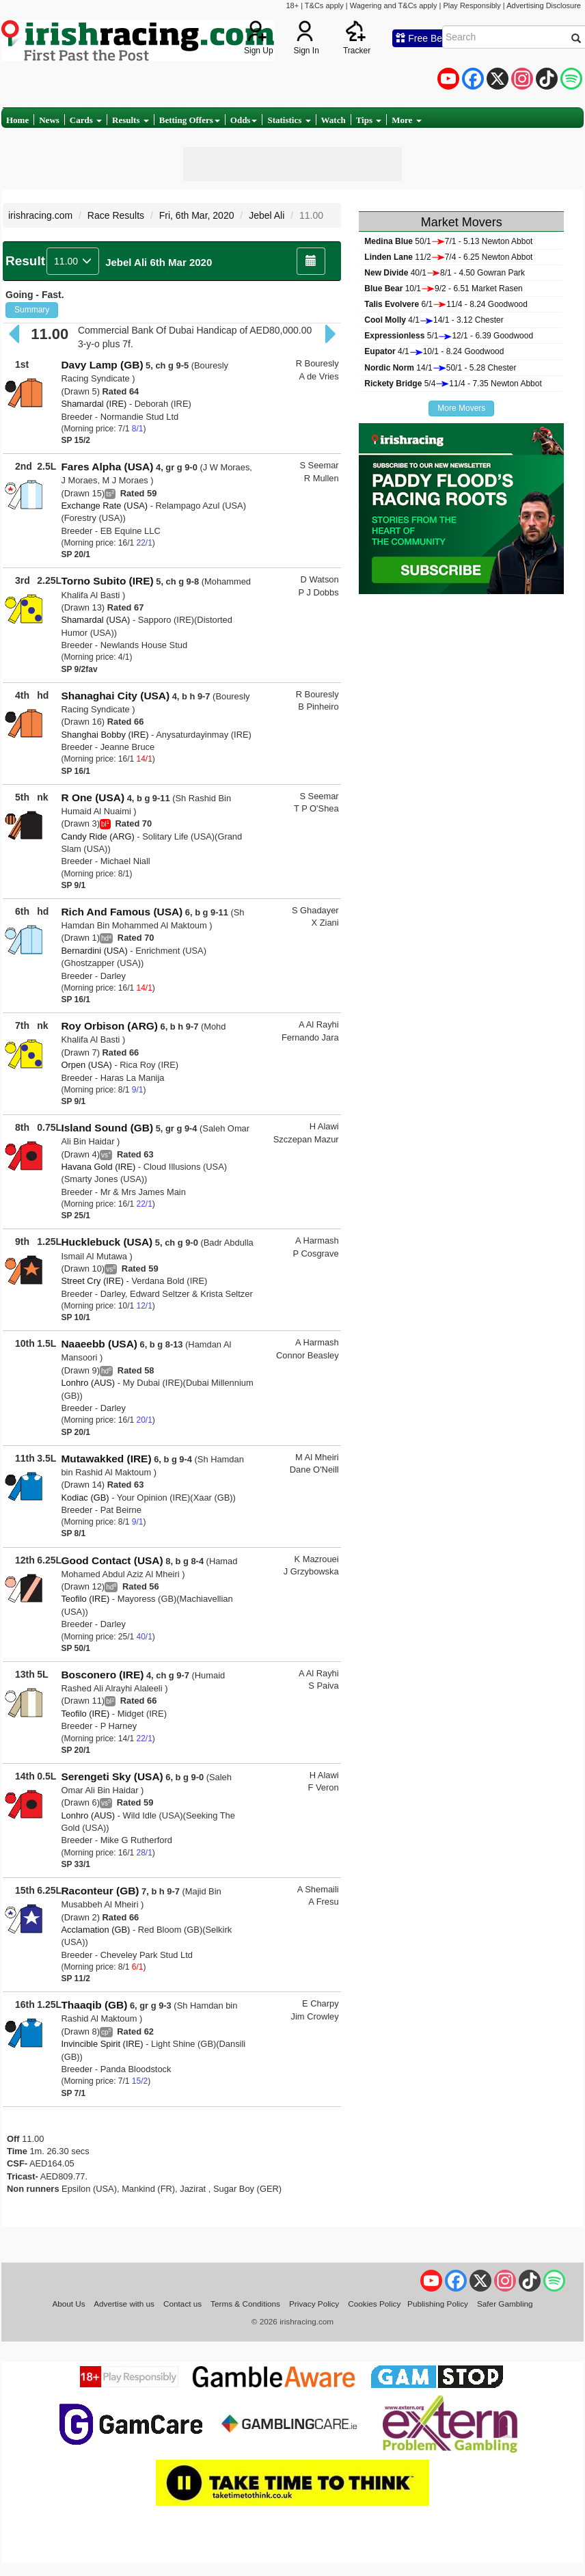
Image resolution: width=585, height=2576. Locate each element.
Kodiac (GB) (85, 1497)
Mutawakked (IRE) (106, 1458)
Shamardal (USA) (95, 620)
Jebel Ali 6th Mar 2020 (158, 262)
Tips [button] (369, 120)
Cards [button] (86, 120)
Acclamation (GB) (95, 1929)
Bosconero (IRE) (102, 1674)
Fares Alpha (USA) (107, 466)
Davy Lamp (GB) (102, 365)
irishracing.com (40, 215)
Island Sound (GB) (107, 1127)
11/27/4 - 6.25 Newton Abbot (448, 257)
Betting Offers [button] (189, 120)
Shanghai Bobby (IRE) (104, 734)
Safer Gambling (505, 2303)
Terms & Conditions (245, 2303)
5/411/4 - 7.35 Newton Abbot (452, 383)
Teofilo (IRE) (85, 1599)
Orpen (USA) (86, 1065)
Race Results (115, 215)
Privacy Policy (314, 2303)
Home (17, 120)
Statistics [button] (288, 120)
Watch (333, 120)
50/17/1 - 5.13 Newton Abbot (448, 241)
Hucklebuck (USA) (106, 1242)
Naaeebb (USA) (99, 1344)
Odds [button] (244, 120)
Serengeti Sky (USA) (112, 1776)
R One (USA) (92, 797)
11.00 (73, 261)
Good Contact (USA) (112, 1560)
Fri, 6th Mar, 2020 (196, 215)
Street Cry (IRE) (92, 1281)
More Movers (461, 408)
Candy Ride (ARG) (97, 836)
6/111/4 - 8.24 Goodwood (446, 304)
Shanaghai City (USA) (115, 695)
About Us (68, 2303)
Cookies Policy (374, 2303)
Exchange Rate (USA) (104, 505)
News (49, 120)
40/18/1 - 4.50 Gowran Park (444, 273)
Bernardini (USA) (94, 950)
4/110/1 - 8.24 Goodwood (434, 351)
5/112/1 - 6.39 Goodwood (448, 335)
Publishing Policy (437, 2303)
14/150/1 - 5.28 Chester (440, 368)
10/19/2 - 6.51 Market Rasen (443, 288)
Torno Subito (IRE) (107, 581)
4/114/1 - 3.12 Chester (433, 320)
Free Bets (423, 38)
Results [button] (130, 120)
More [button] (406, 120)
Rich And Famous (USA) (121, 911)
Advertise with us (124, 2303)
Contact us (182, 2303)
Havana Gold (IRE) (98, 1167)
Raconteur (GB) (100, 1890)
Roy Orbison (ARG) (109, 1026)
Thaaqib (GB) (94, 2005)
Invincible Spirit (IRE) (102, 2044)
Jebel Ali (266, 215)
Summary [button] (31, 309)
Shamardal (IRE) (93, 404)
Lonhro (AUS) (88, 1383)
